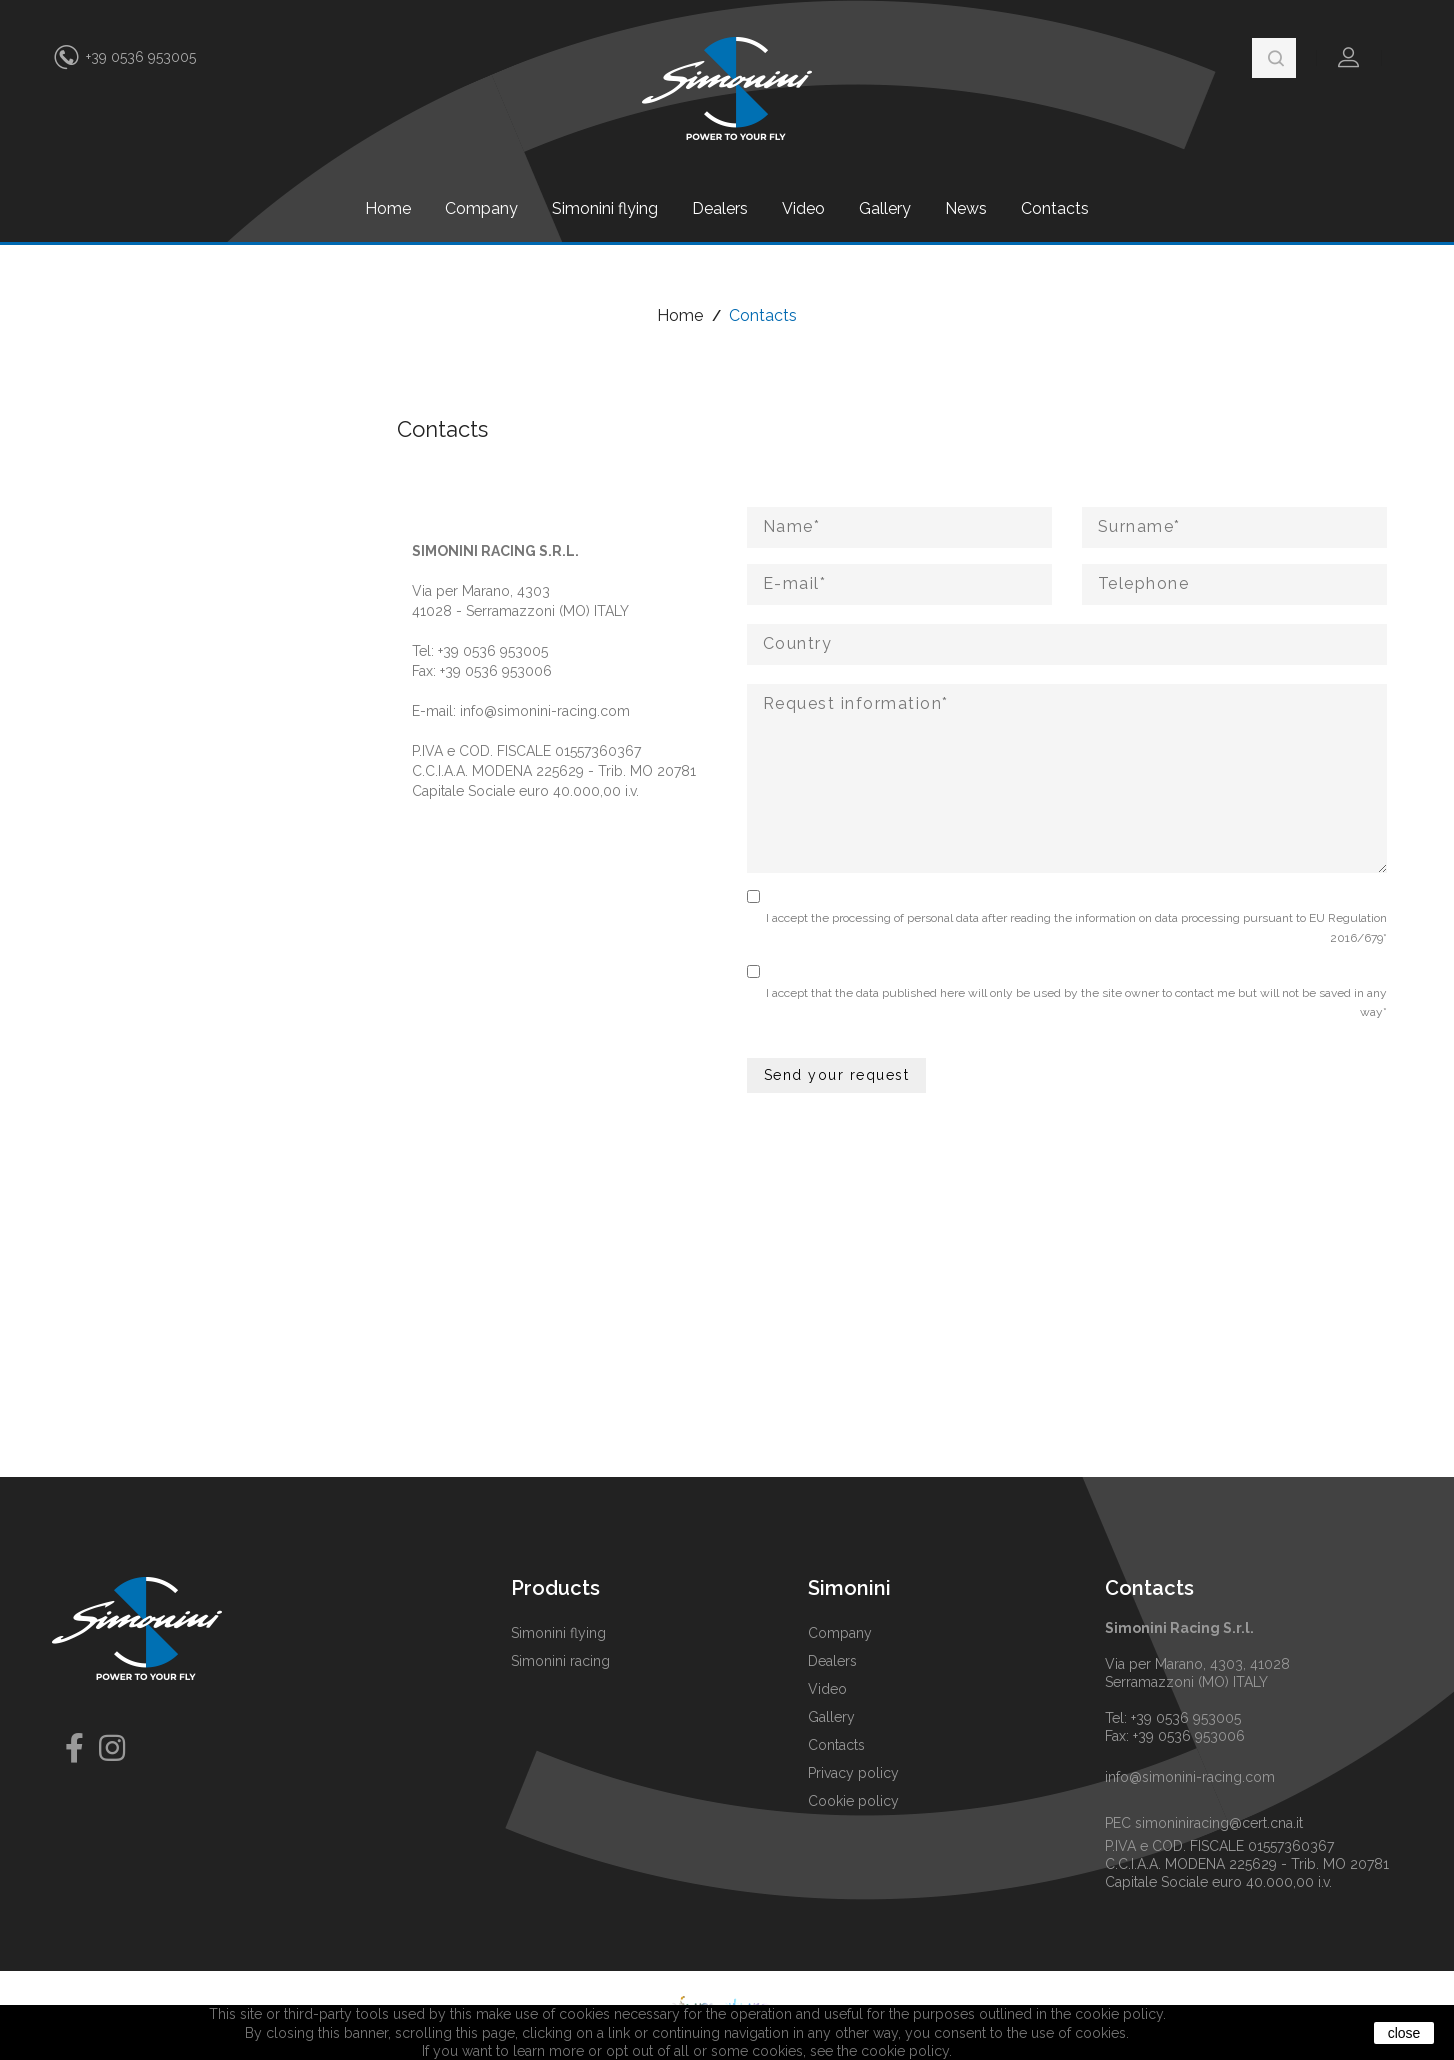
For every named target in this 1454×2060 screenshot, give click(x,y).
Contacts (1055, 208)
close (1404, 2033)
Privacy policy (853, 1773)
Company (481, 208)
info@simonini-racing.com (545, 711)
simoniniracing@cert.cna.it (1219, 1823)
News (966, 208)
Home (388, 208)
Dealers (720, 208)
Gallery (885, 208)
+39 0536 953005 (141, 57)
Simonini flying (605, 208)
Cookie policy (853, 1801)
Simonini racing (560, 1661)
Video (803, 208)
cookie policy (905, 2051)
